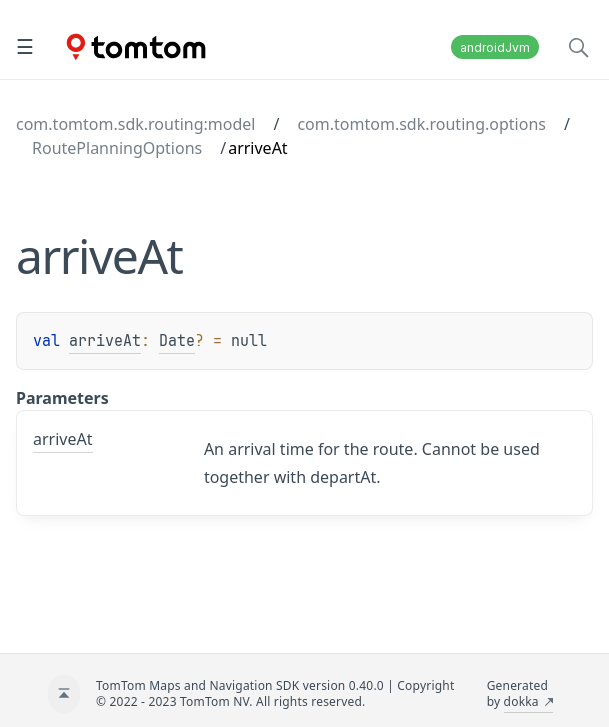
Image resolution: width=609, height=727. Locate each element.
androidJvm (495, 47)
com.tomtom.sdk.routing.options (421, 124)
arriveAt (105, 341)
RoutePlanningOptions (117, 148)
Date (177, 341)
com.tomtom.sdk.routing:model (135, 124)
